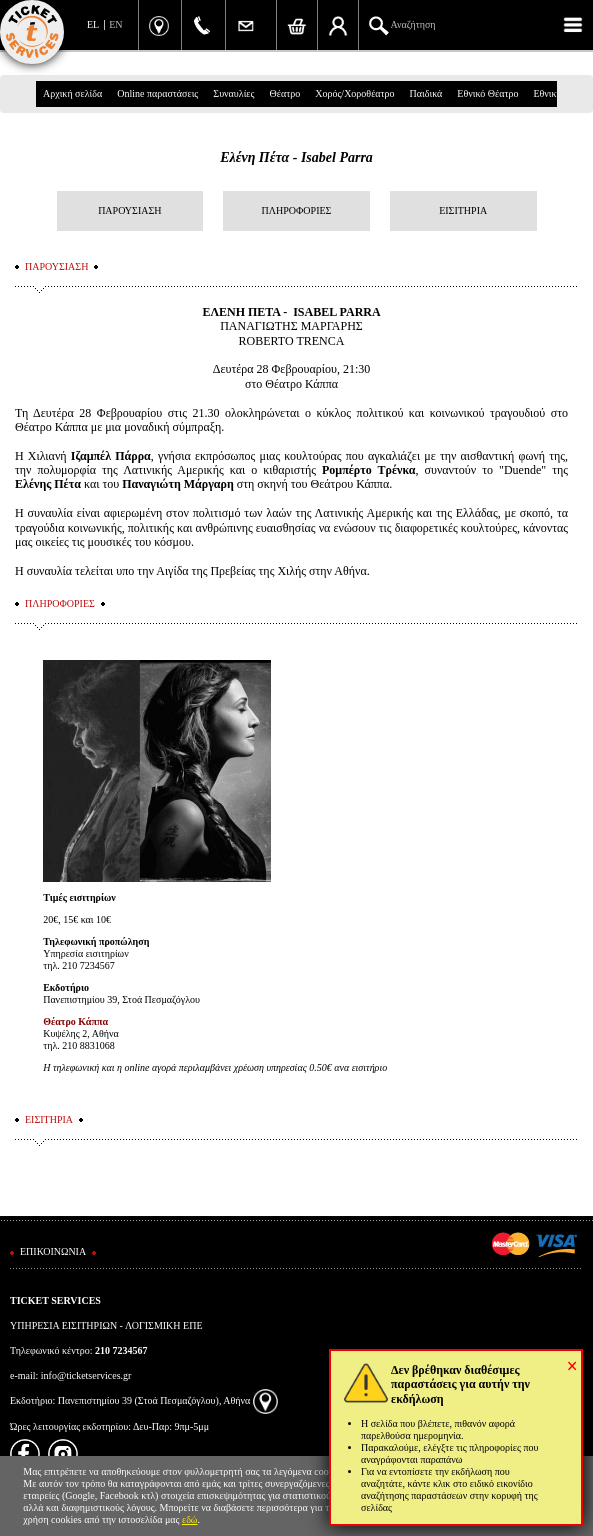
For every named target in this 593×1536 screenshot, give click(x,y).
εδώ (190, 1519)
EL (93, 24)
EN (115, 24)
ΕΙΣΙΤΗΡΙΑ (463, 210)
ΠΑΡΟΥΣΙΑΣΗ (129, 210)
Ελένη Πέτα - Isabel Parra (296, 157)
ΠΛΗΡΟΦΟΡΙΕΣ (297, 210)
